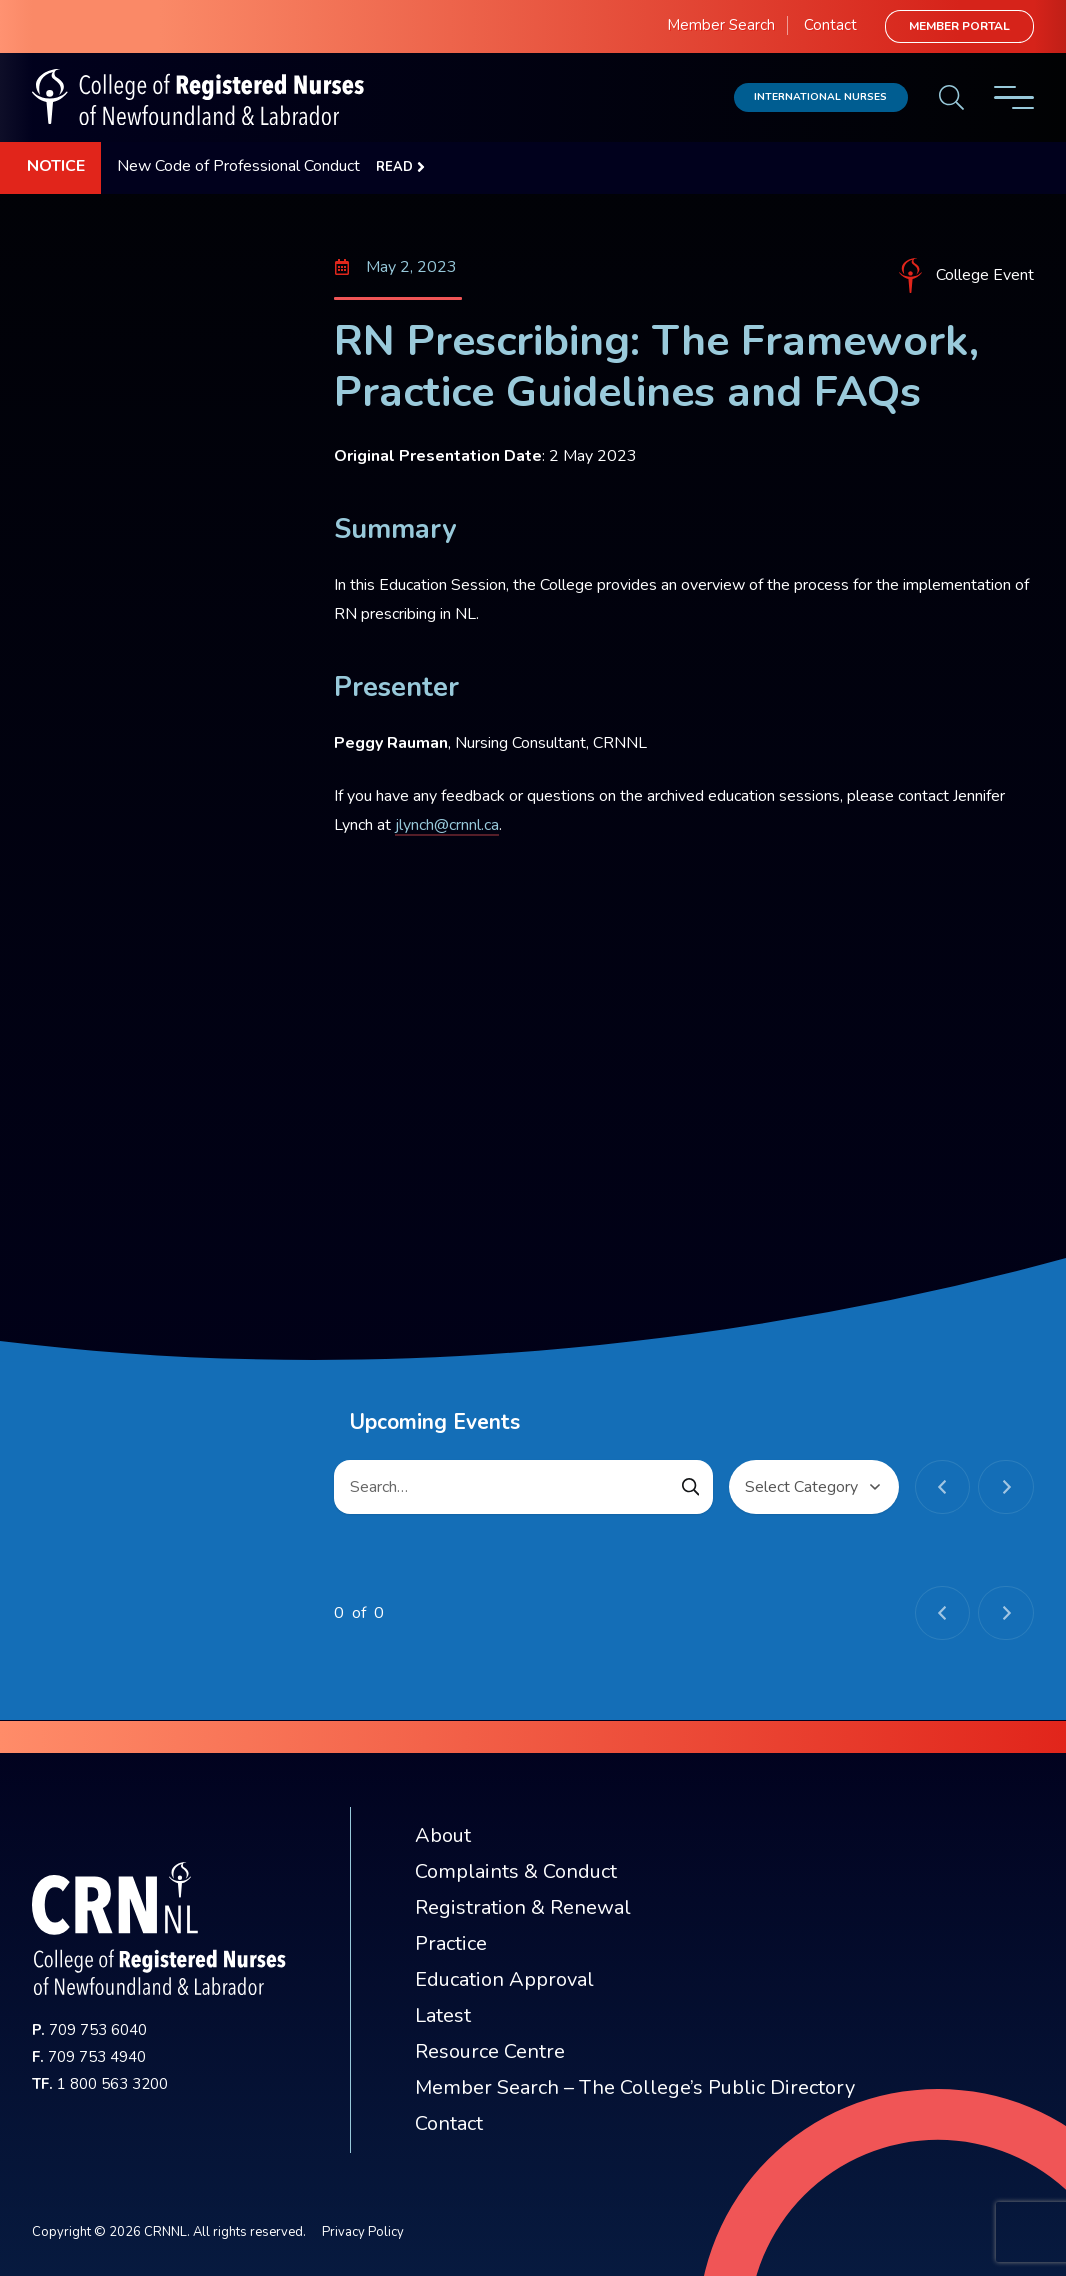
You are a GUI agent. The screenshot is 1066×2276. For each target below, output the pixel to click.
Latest (443, 2015)
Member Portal (959, 26)
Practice (451, 1943)
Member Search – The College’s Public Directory (635, 2087)
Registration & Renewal (523, 1907)
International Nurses (820, 96)
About (443, 1835)
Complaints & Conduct (516, 1871)
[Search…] (523, 1487)
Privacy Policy (363, 2232)
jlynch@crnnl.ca (447, 825)
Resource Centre (490, 2051)
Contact (830, 25)
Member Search (721, 25)
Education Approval (504, 1979)
